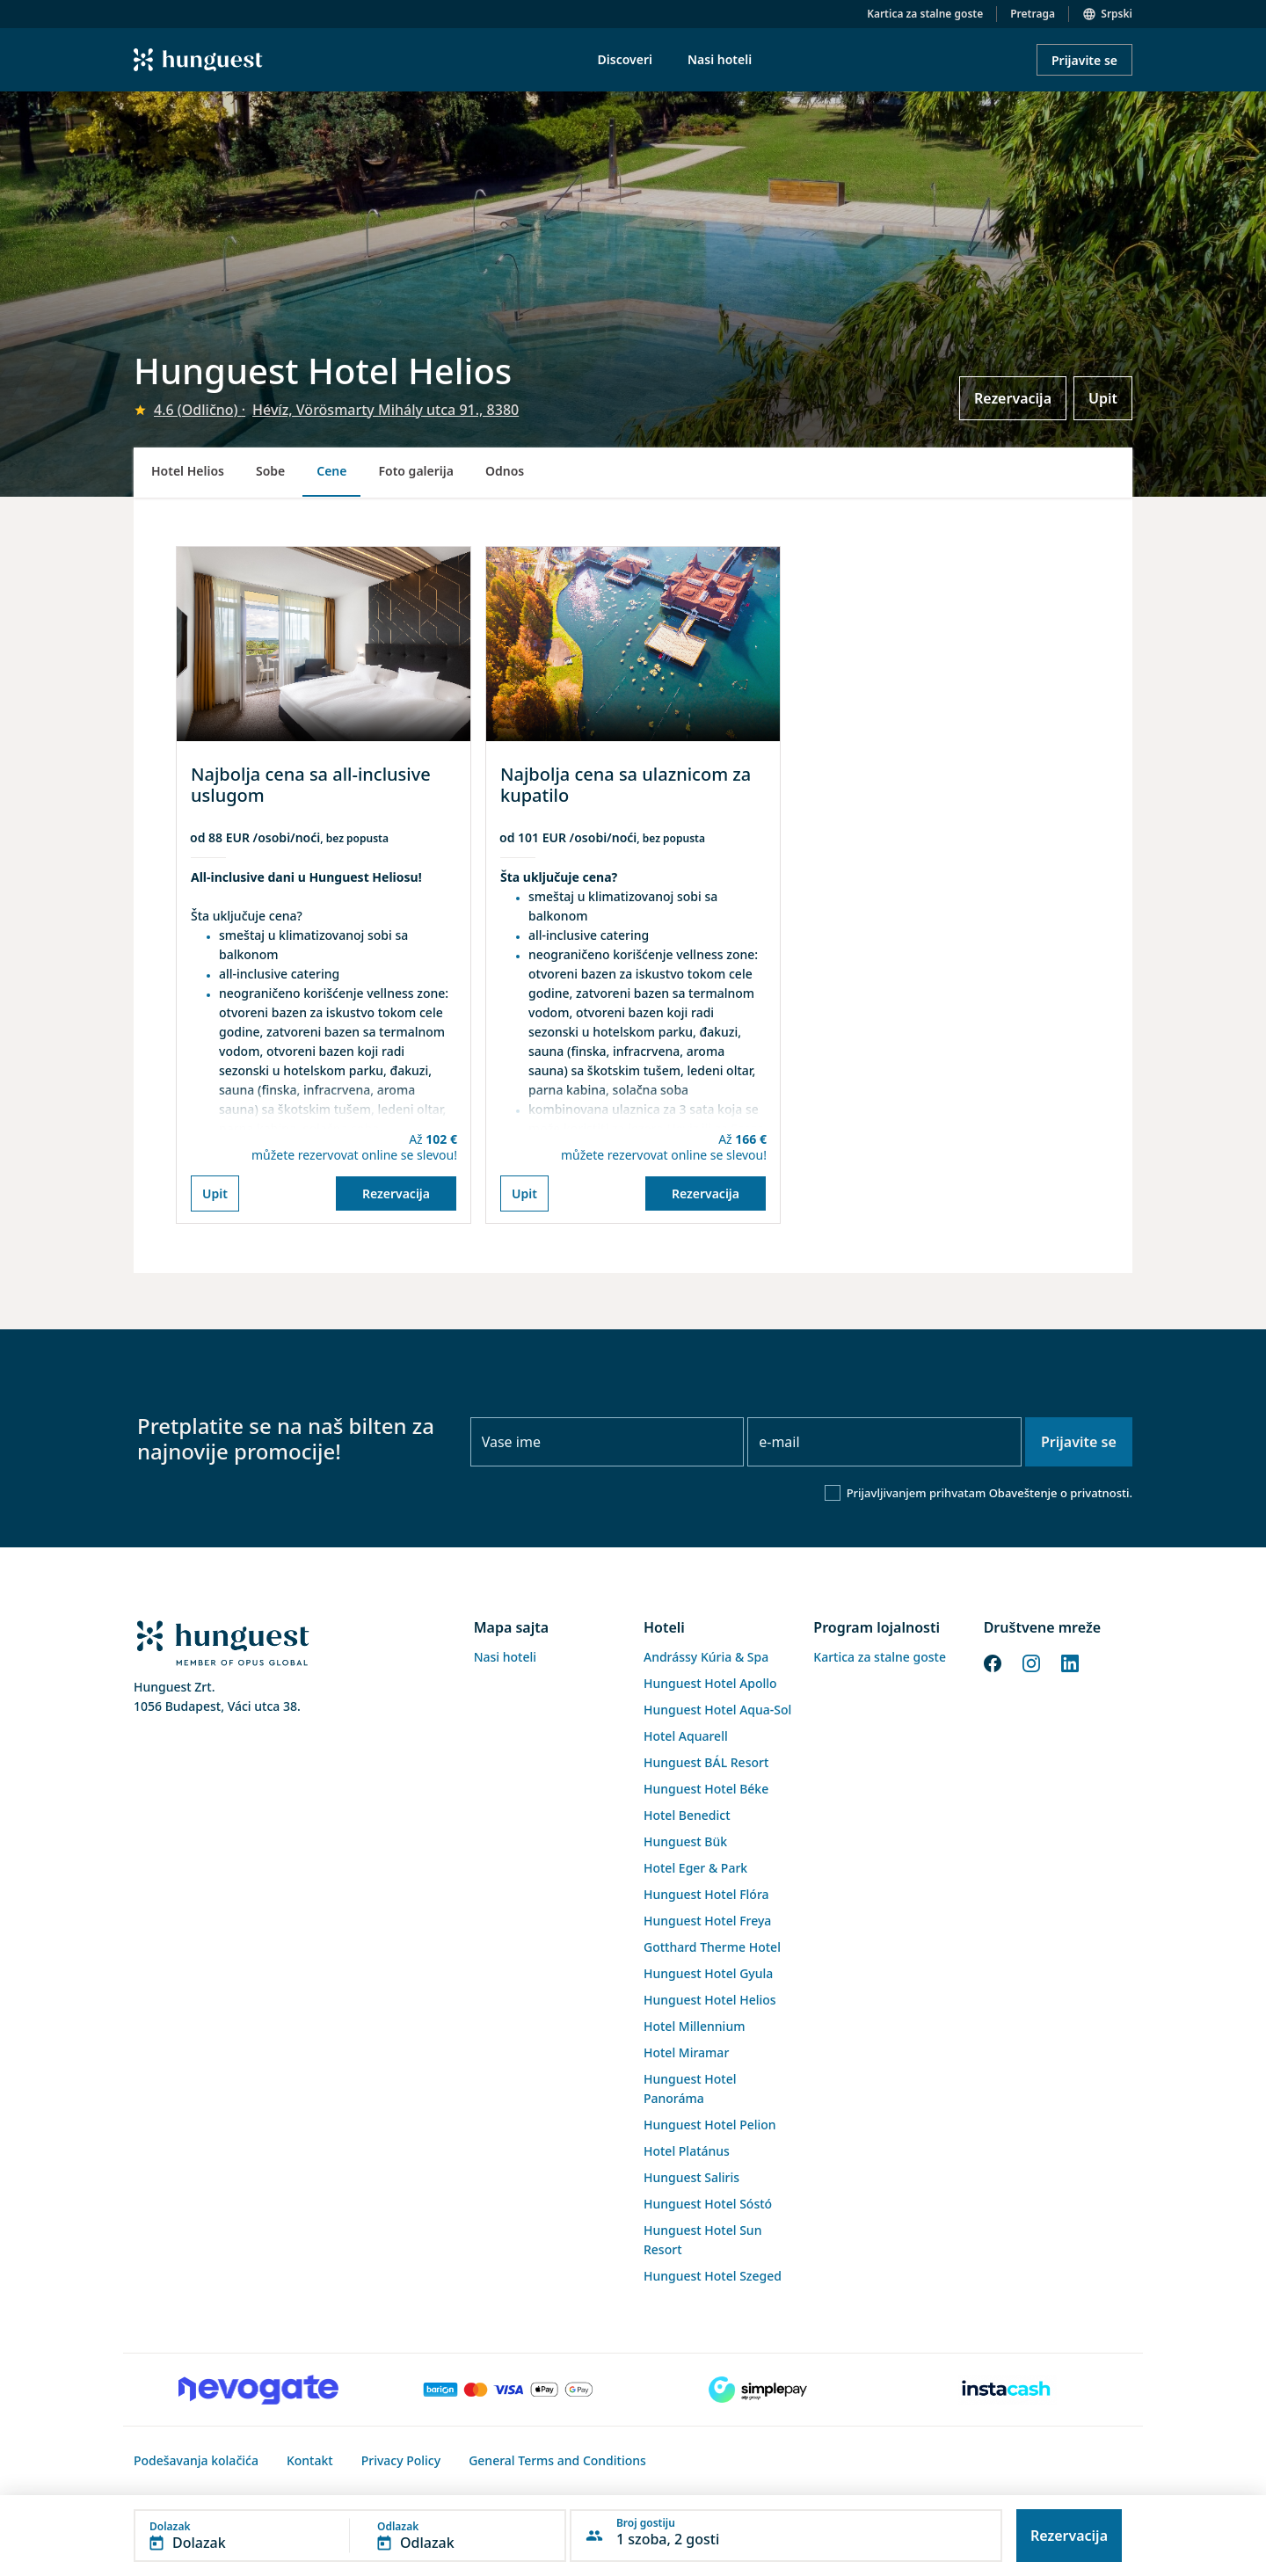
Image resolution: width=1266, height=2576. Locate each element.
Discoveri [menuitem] (625, 59)
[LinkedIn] (1070, 1661)
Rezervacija (1012, 398)
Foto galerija (415, 470)
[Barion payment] (508, 2390)
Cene (331, 470)
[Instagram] (1031, 1661)
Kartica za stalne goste (925, 13)
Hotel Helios (187, 470)
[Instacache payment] (1007, 2390)
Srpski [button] (1116, 13)
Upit (1102, 398)
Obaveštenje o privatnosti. (1060, 1493)
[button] (350, 2535)
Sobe (270, 470)
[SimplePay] (758, 2390)
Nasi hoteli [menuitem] (720, 59)
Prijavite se (1084, 60)
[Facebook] (992, 1661)
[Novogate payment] (258, 2390)
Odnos (504, 470)
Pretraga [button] (1032, 13)
